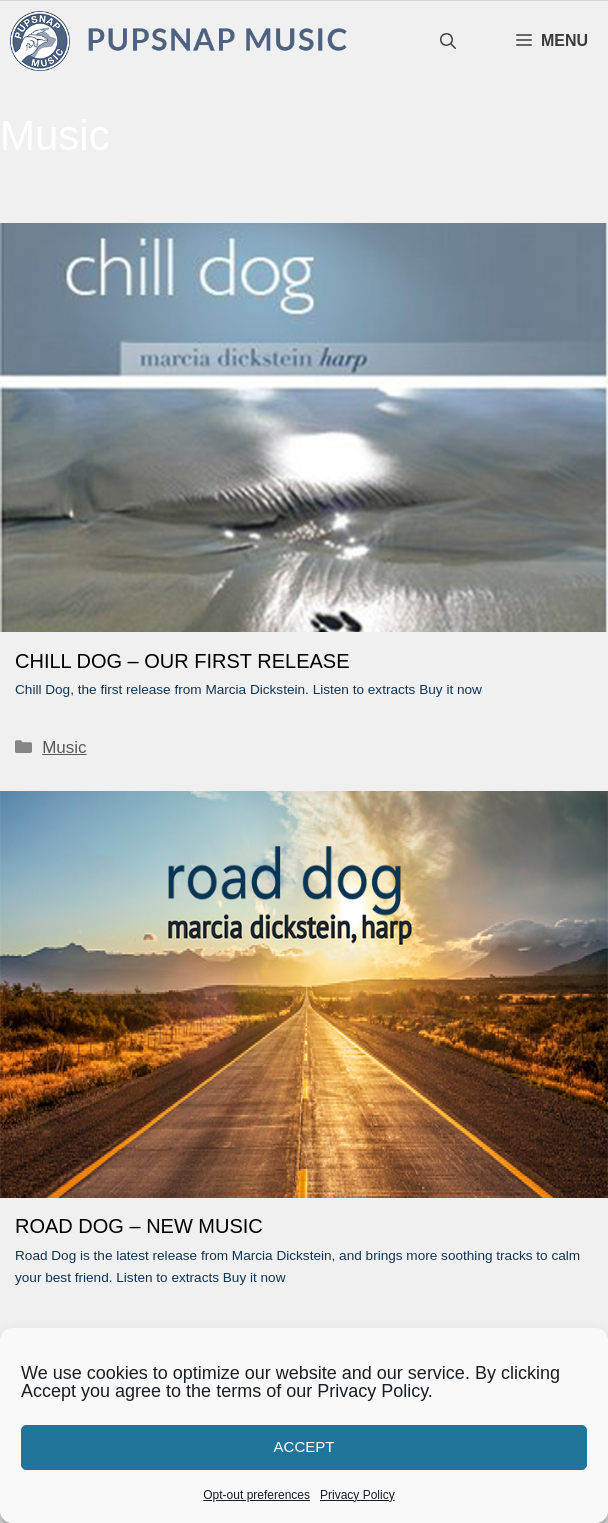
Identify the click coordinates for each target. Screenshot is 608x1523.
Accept (304, 1446)
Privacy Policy (357, 1495)
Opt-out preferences (256, 1495)
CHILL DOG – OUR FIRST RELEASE (182, 661)
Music (64, 747)
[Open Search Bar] (448, 41)
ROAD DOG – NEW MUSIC (139, 1226)
